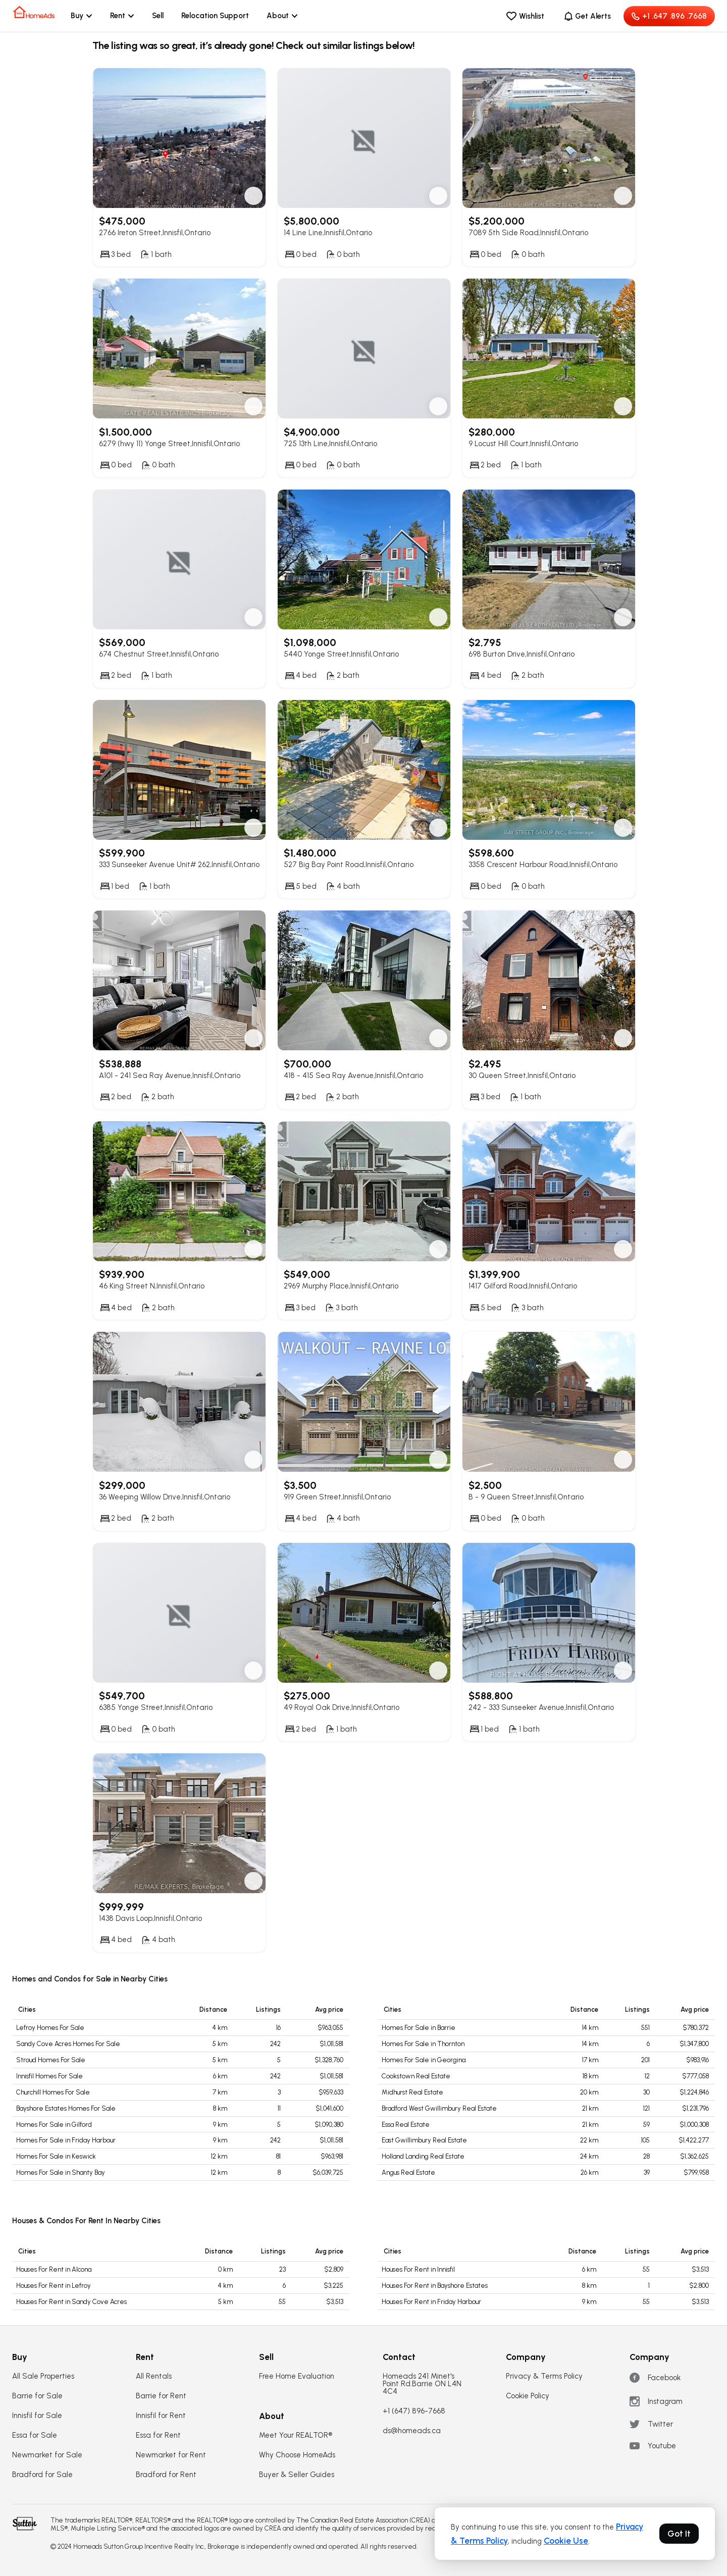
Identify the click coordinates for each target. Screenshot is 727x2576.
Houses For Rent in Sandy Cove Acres (71, 2301)
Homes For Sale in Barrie (418, 2027)
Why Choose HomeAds (297, 2455)
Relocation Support (215, 15)
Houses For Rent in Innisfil (418, 2269)
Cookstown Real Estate (416, 2076)
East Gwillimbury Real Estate (424, 2140)
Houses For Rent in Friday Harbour (431, 2301)
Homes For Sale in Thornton (423, 2044)
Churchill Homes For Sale (53, 2092)
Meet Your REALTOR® (295, 2435)
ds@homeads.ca (412, 2431)
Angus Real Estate (408, 2172)
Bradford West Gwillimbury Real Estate (439, 2108)
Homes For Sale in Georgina (423, 2060)
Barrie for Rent (161, 2396)
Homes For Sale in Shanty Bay (60, 2172)
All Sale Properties (43, 2376)
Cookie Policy (527, 2396)
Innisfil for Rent (161, 2416)
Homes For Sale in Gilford (54, 2124)
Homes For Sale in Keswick (56, 2156)
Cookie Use (566, 2541)
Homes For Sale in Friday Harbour (66, 2140)
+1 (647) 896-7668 (414, 2411)
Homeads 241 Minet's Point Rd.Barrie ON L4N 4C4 (422, 2384)
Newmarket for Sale (47, 2455)
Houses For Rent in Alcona (53, 2269)
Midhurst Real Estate (412, 2092)
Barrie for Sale (37, 2396)
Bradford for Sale (42, 2475)
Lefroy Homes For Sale (50, 2027)
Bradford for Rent (166, 2475)
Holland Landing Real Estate (423, 2156)
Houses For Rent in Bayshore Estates (435, 2285)
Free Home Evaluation (296, 2376)
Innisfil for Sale (37, 2416)
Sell (158, 15)
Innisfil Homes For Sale (49, 2076)
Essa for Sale (34, 2435)
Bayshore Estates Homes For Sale (66, 2108)
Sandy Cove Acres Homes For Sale (68, 2044)
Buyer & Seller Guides (296, 2475)
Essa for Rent (158, 2435)
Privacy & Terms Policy (544, 2376)
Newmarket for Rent (171, 2455)
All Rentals (154, 2376)
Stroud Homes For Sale (50, 2060)
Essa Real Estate (406, 2124)
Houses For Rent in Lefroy (53, 2285)
